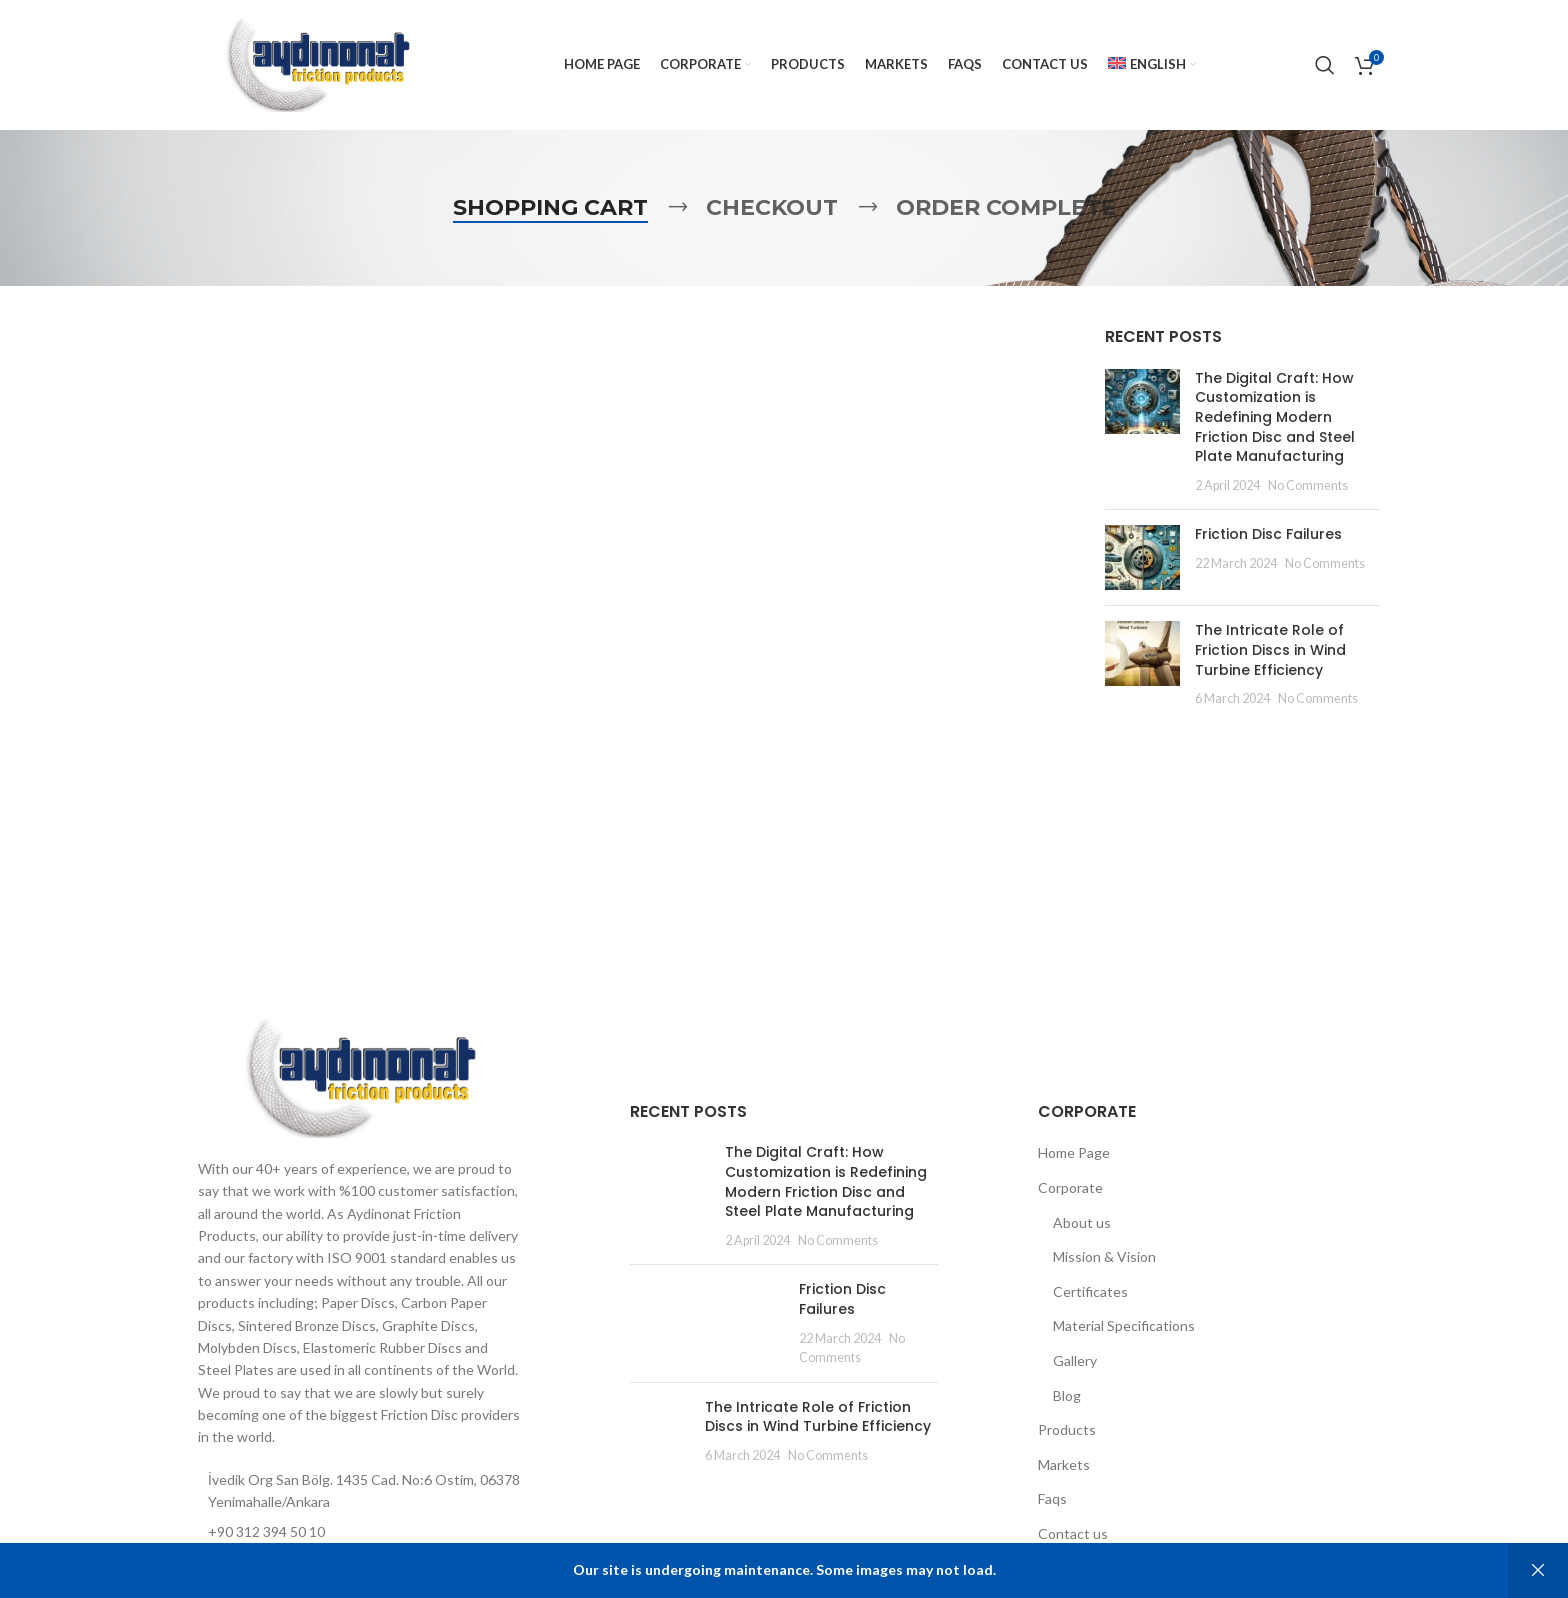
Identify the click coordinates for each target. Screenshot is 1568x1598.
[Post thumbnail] (1142, 432)
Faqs (1052, 1498)
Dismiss (1538, 1570)
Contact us (1073, 1533)
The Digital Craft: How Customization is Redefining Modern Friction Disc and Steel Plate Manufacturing (1275, 417)
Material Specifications (1124, 1325)
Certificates (1090, 1291)
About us (1082, 1222)
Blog (1067, 1395)
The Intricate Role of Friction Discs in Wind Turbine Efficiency (1270, 649)
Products (1067, 1429)
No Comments (1308, 485)
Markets (1064, 1464)
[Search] (1325, 65)
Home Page (1074, 1152)
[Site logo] (316, 63)
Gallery (1075, 1360)
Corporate (1070, 1187)
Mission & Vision (1104, 1256)
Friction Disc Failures (1268, 534)
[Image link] (359, 1076)
